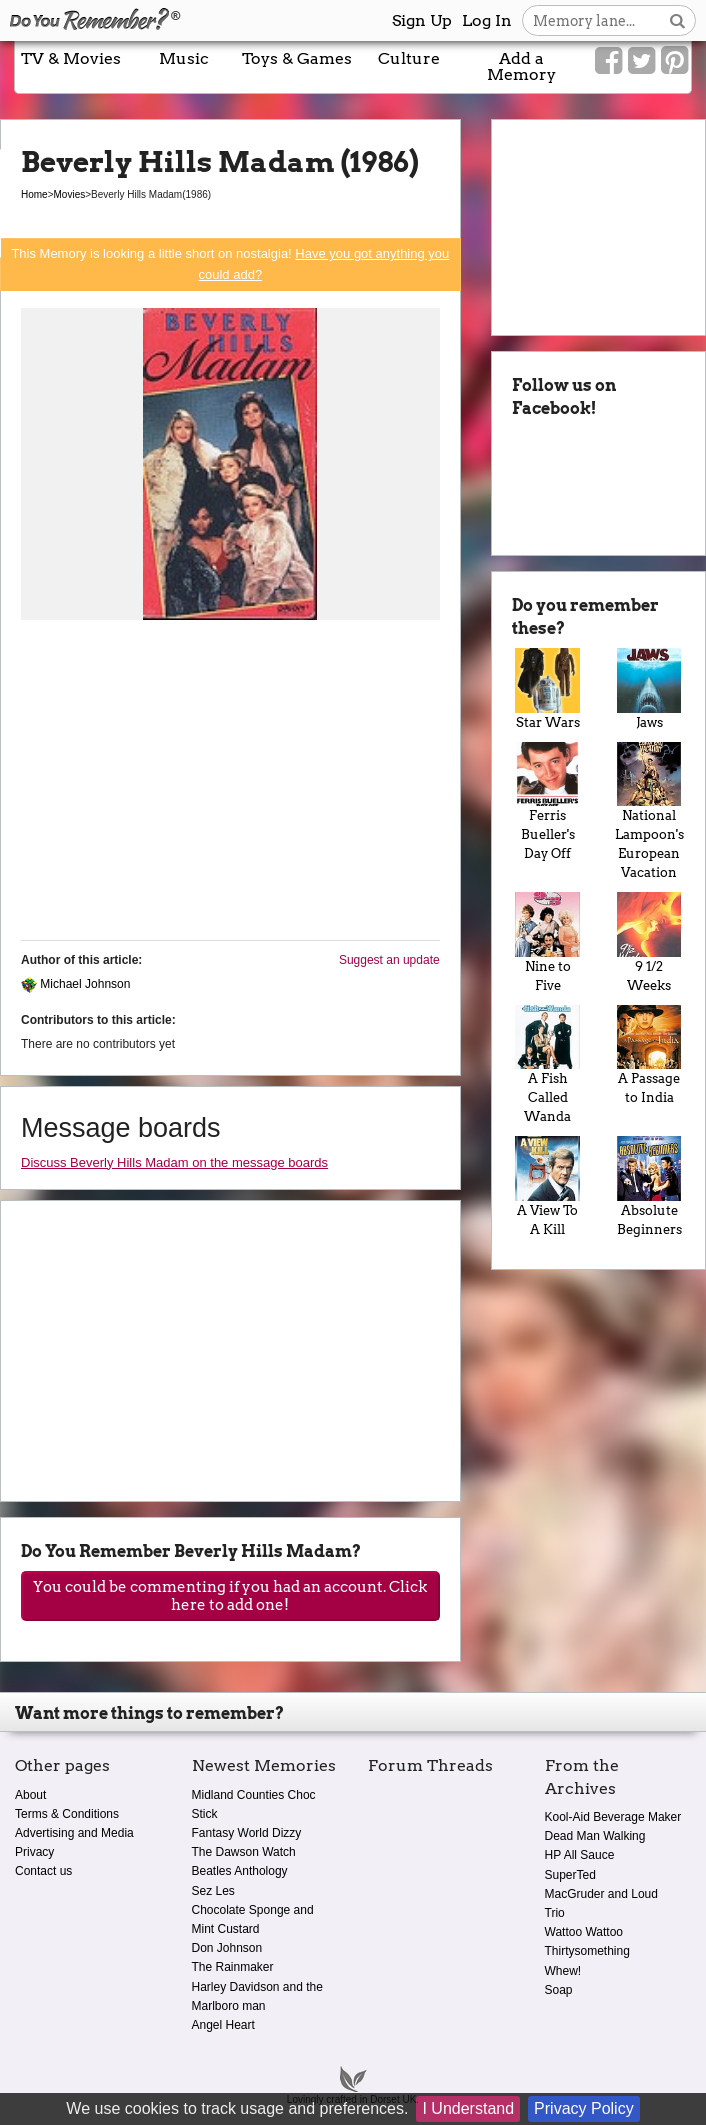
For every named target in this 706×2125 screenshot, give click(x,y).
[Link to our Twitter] (641, 61)
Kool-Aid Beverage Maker (613, 1817)
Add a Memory (521, 66)
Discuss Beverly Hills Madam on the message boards (174, 1162)
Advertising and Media (74, 1833)
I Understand (468, 2108)
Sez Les (213, 1891)
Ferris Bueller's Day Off (548, 801)
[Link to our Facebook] (608, 61)
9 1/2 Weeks (649, 942)
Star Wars (548, 688)
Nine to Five (548, 942)
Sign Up (422, 20)
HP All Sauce (580, 1855)
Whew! (563, 1971)
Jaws (649, 688)
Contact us (43, 1871)
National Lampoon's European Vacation (649, 811)
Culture (409, 58)
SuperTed (570, 1875)
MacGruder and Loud (601, 1894)
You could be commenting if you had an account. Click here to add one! (230, 1596)
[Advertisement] (230, 785)
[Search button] (677, 20)
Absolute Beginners (649, 1186)
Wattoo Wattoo (584, 1932)
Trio (555, 1913)
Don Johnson (227, 1948)
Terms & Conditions (67, 1814)
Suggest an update (389, 960)
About (30, 1795)
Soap (559, 1990)
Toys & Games (297, 58)
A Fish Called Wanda (548, 1064)
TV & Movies (71, 58)
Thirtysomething (587, 1951)
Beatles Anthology (240, 1871)
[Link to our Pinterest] (674, 61)
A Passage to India (649, 1055)
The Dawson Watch (244, 1852)
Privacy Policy (584, 2108)
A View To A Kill (548, 1186)
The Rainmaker (233, 1967)
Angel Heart (223, 2025)
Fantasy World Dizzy (247, 1833)
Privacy (34, 1852)
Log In (487, 20)
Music (184, 58)
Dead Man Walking (595, 1836)
